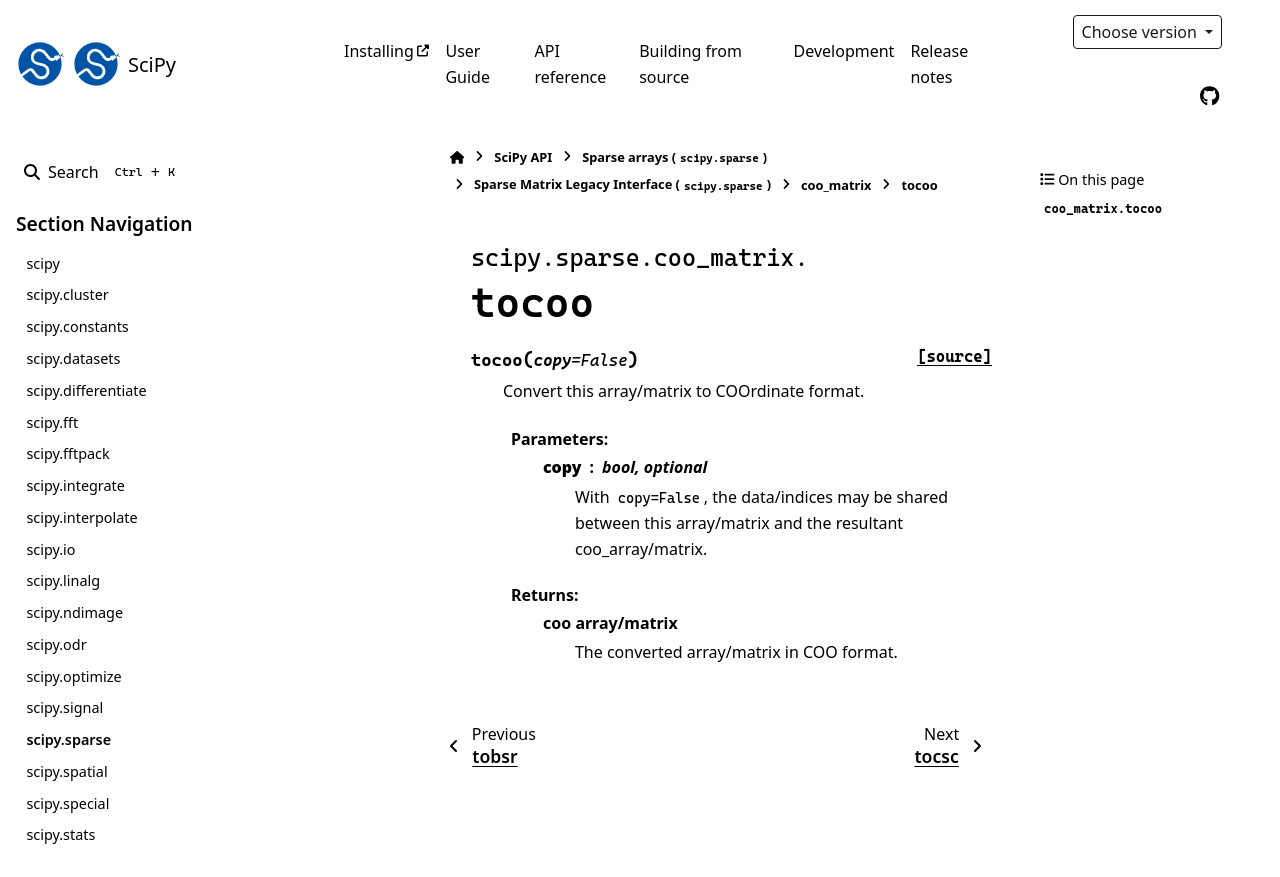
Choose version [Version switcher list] (1142, 32)
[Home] (354, 157)
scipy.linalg (63, 580)
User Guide (467, 64)
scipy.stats (60, 834)
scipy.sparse (68, 739)
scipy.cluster (67, 294)
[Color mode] (1252, 32)
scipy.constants (77, 326)
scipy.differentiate (86, 390)
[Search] (103, 172)
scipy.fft (52, 422)
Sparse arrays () (571, 157)
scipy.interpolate (81, 517)
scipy (42, 263)
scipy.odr (56, 644)
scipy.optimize (73, 676)
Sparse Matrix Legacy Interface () (519, 184)
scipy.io (50, 549)
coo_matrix (733, 185)
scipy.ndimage (74, 612)
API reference (570, 64)
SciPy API (420, 157)
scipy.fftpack (67, 453)
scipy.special (67, 803)
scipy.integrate (75, 485)
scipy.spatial (66, 771)
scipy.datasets (73, 358)
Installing (379, 51)
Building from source (690, 64)
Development (844, 51)
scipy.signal (64, 707)
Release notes (939, 64)
